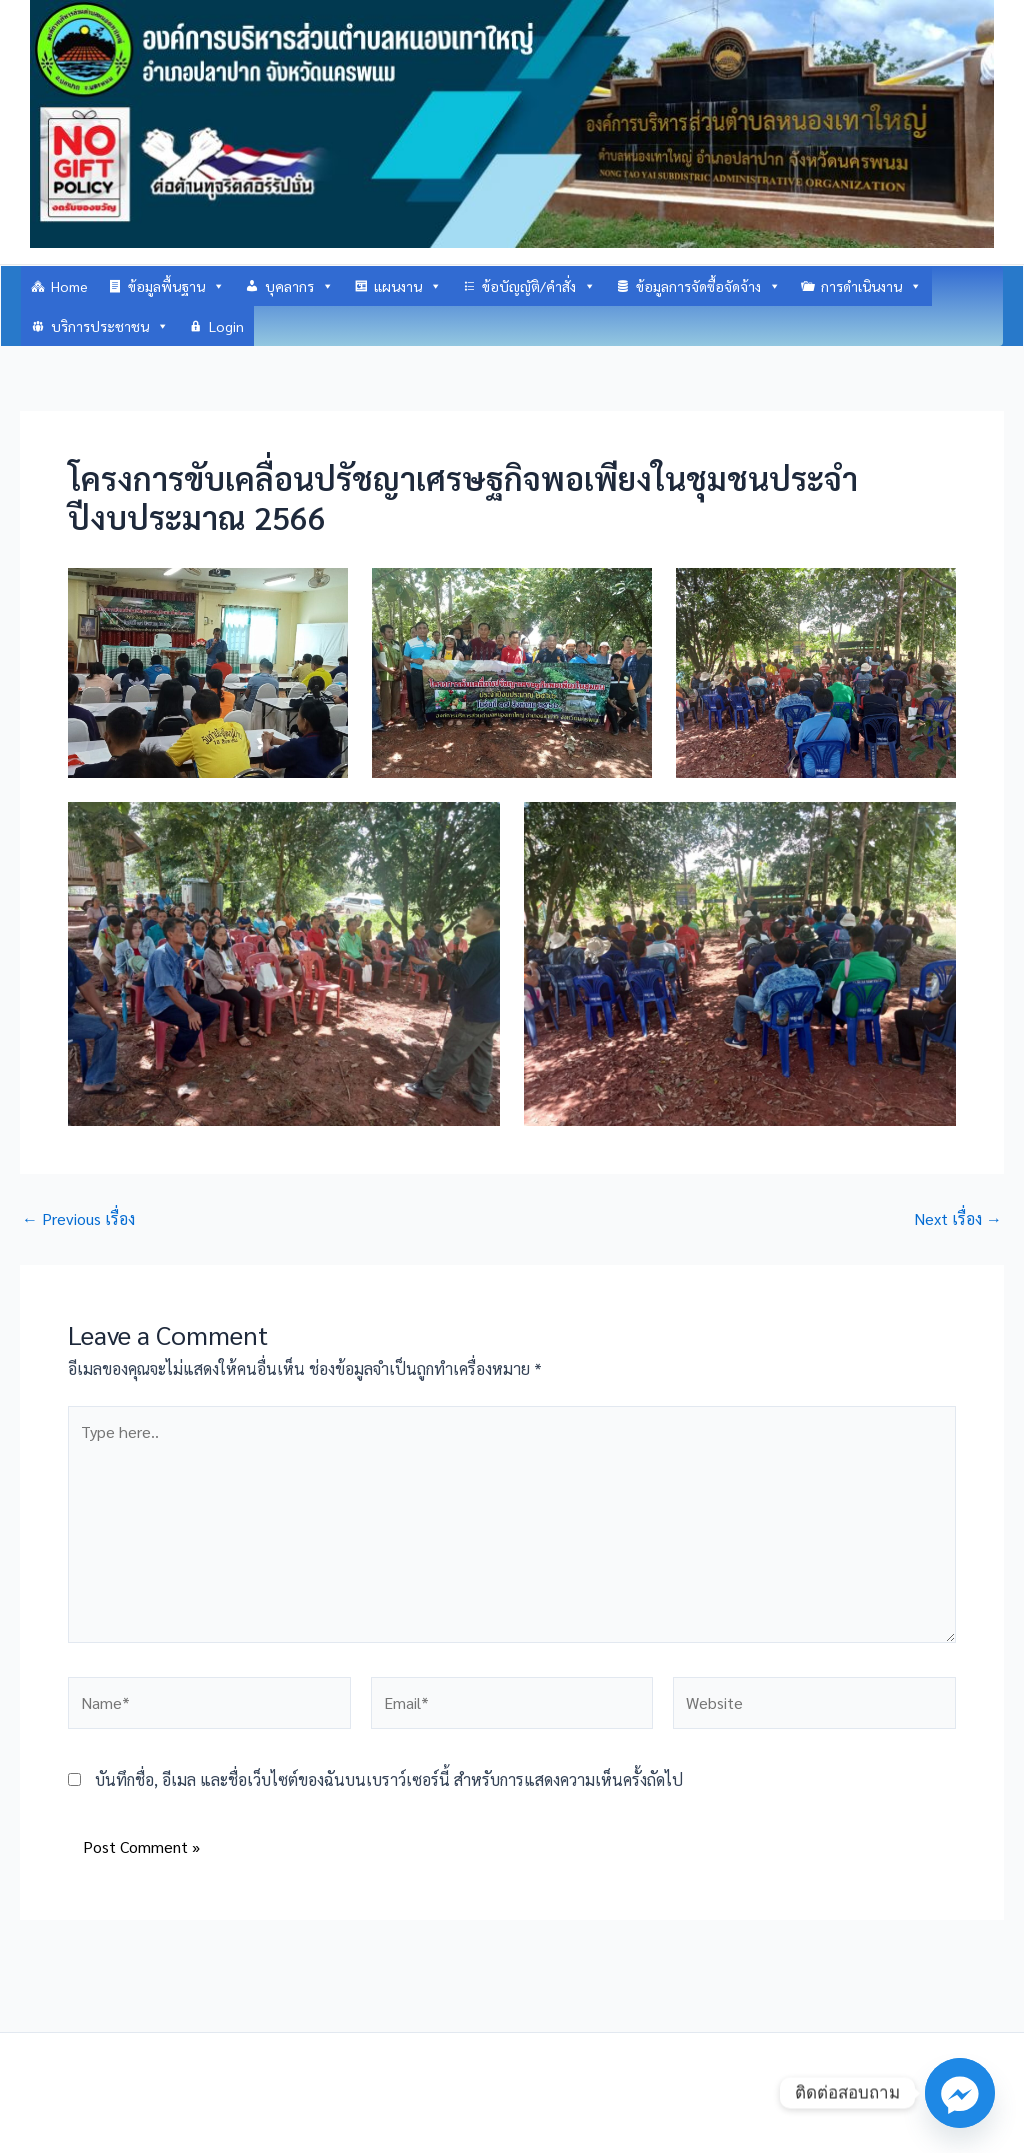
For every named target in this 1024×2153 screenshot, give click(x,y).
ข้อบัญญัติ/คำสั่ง (539, 286)
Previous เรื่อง (78, 1219)
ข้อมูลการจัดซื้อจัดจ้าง (708, 286)
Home (69, 286)
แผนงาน (408, 286)
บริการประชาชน (110, 326)
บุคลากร (299, 286)
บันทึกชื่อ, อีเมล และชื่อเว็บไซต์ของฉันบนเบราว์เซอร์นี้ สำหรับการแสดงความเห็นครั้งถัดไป (389, 1779)
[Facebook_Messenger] (960, 2093)
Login (226, 326)
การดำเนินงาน (871, 286)
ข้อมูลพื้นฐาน (176, 286)
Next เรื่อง (958, 1219)
